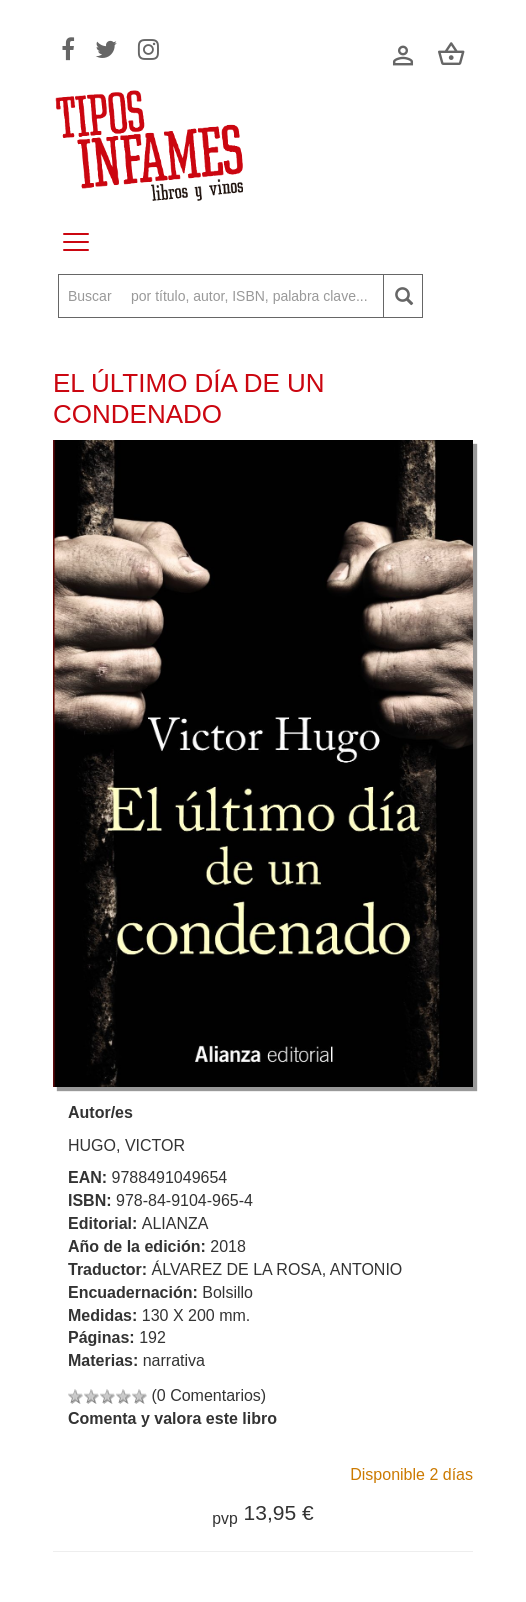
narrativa (174, 1360)
